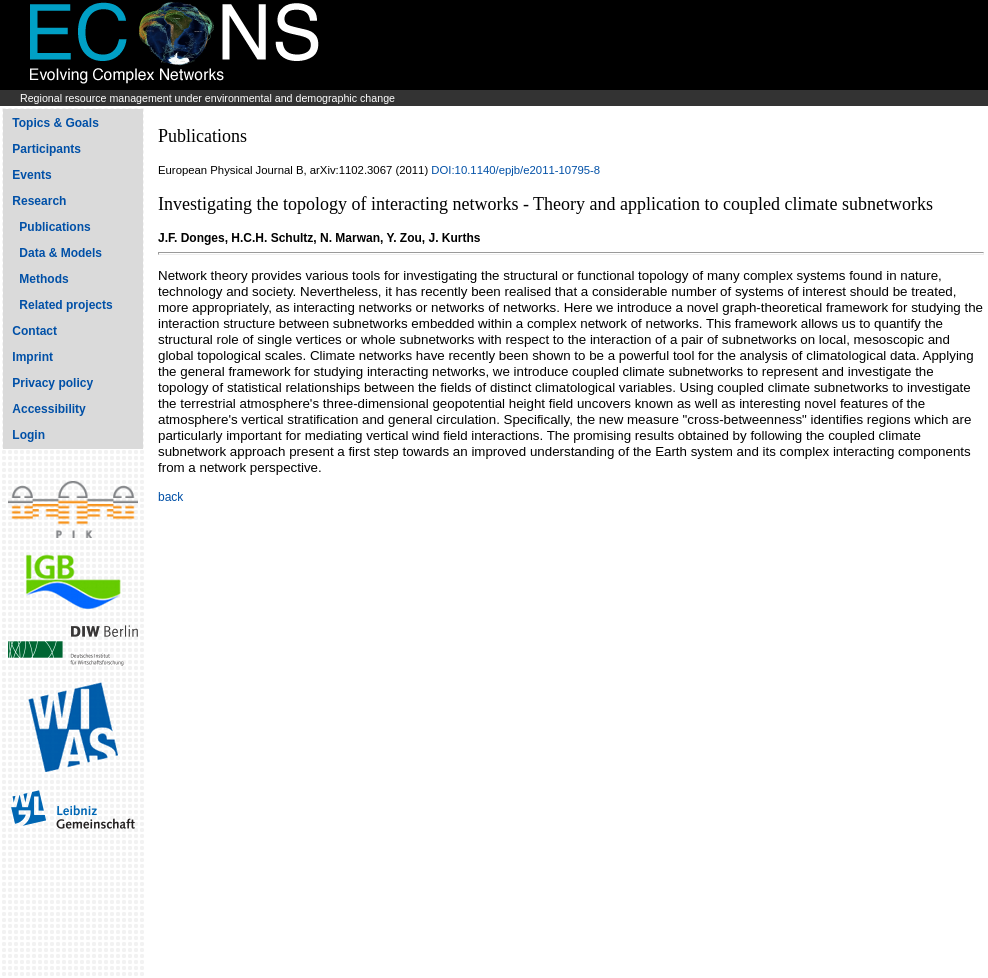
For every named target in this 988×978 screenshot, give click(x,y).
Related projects (65, 305)
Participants (46, 149)
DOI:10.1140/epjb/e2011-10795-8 (515, 170)
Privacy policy (52, 383)
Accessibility (48, 409)
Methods (43, 279)
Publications (54, 227)
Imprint (32, 357)
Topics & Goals (55, 123)
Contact (34, 331)
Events (31, 175)
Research (39, 201)
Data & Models (60, 253)
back (170, 497)
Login (28, 435)
